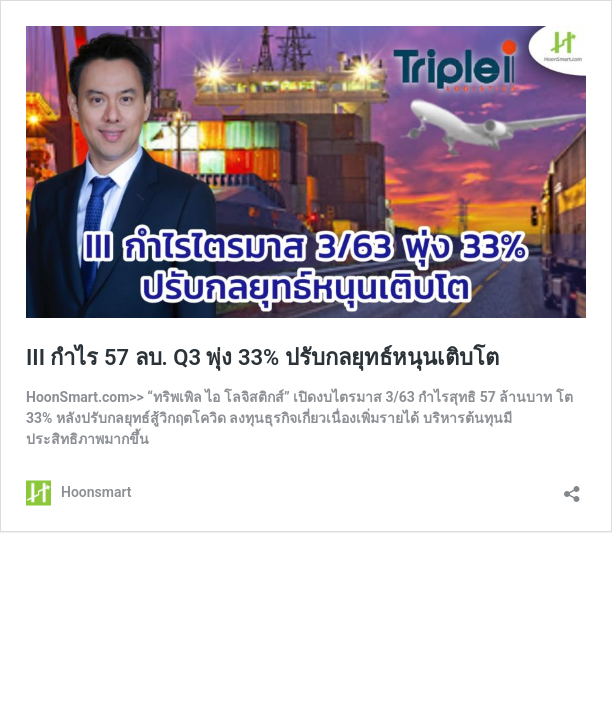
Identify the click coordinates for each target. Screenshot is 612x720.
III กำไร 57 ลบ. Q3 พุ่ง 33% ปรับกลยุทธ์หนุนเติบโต (262, 357)
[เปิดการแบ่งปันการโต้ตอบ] (572, 487)
